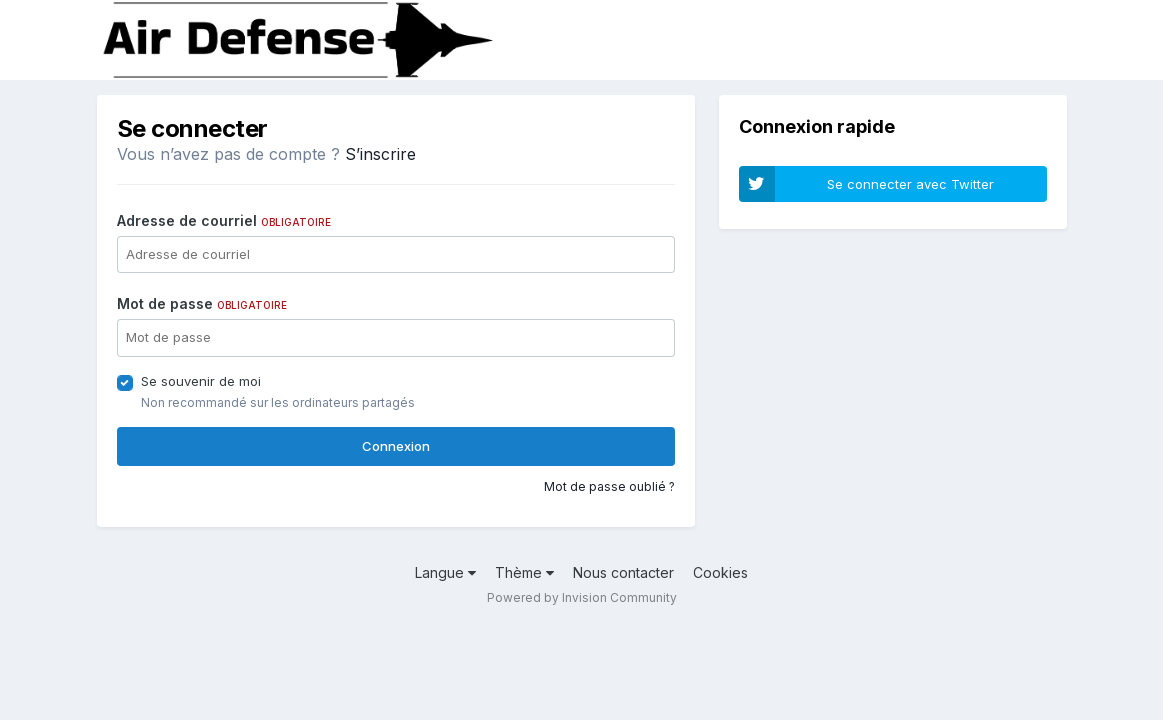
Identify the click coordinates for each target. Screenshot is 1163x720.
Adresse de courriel (224, 220)
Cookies (720, 572)
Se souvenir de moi (201, 381)
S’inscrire (380, 154)
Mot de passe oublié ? (609, 486)
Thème (524, 572)
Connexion (396, 446)
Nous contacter (623, 572)
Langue (445, 572)
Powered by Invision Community (582, 597)
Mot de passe (202, 303)
